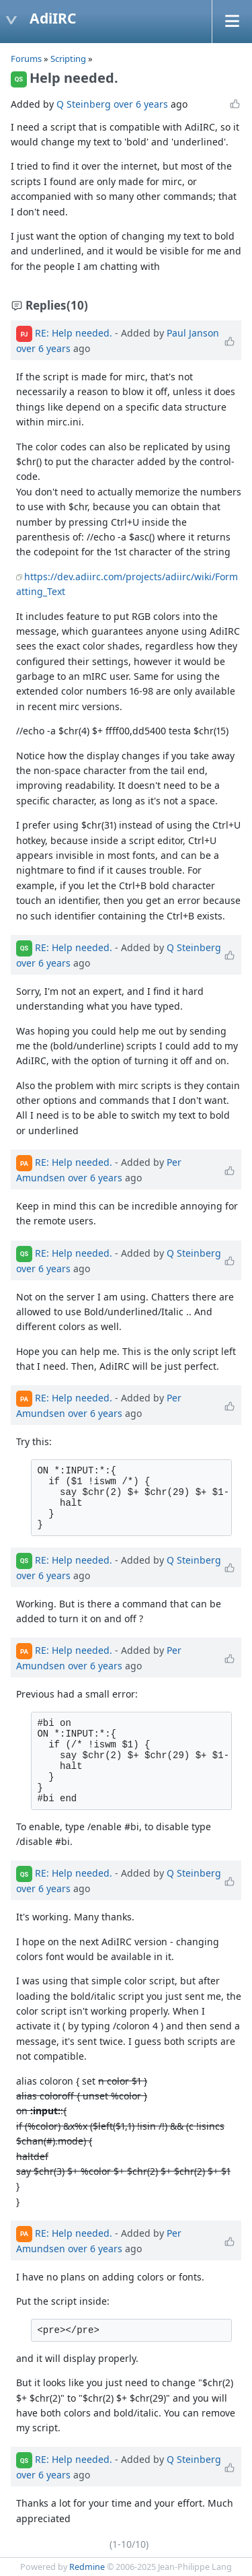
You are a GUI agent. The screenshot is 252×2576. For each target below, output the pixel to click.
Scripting (69, 59)
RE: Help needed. (73, 332)
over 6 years (141, 104)
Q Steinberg (83, 104)
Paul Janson (193, 332)
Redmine (87, 2567)
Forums (26, 59)
